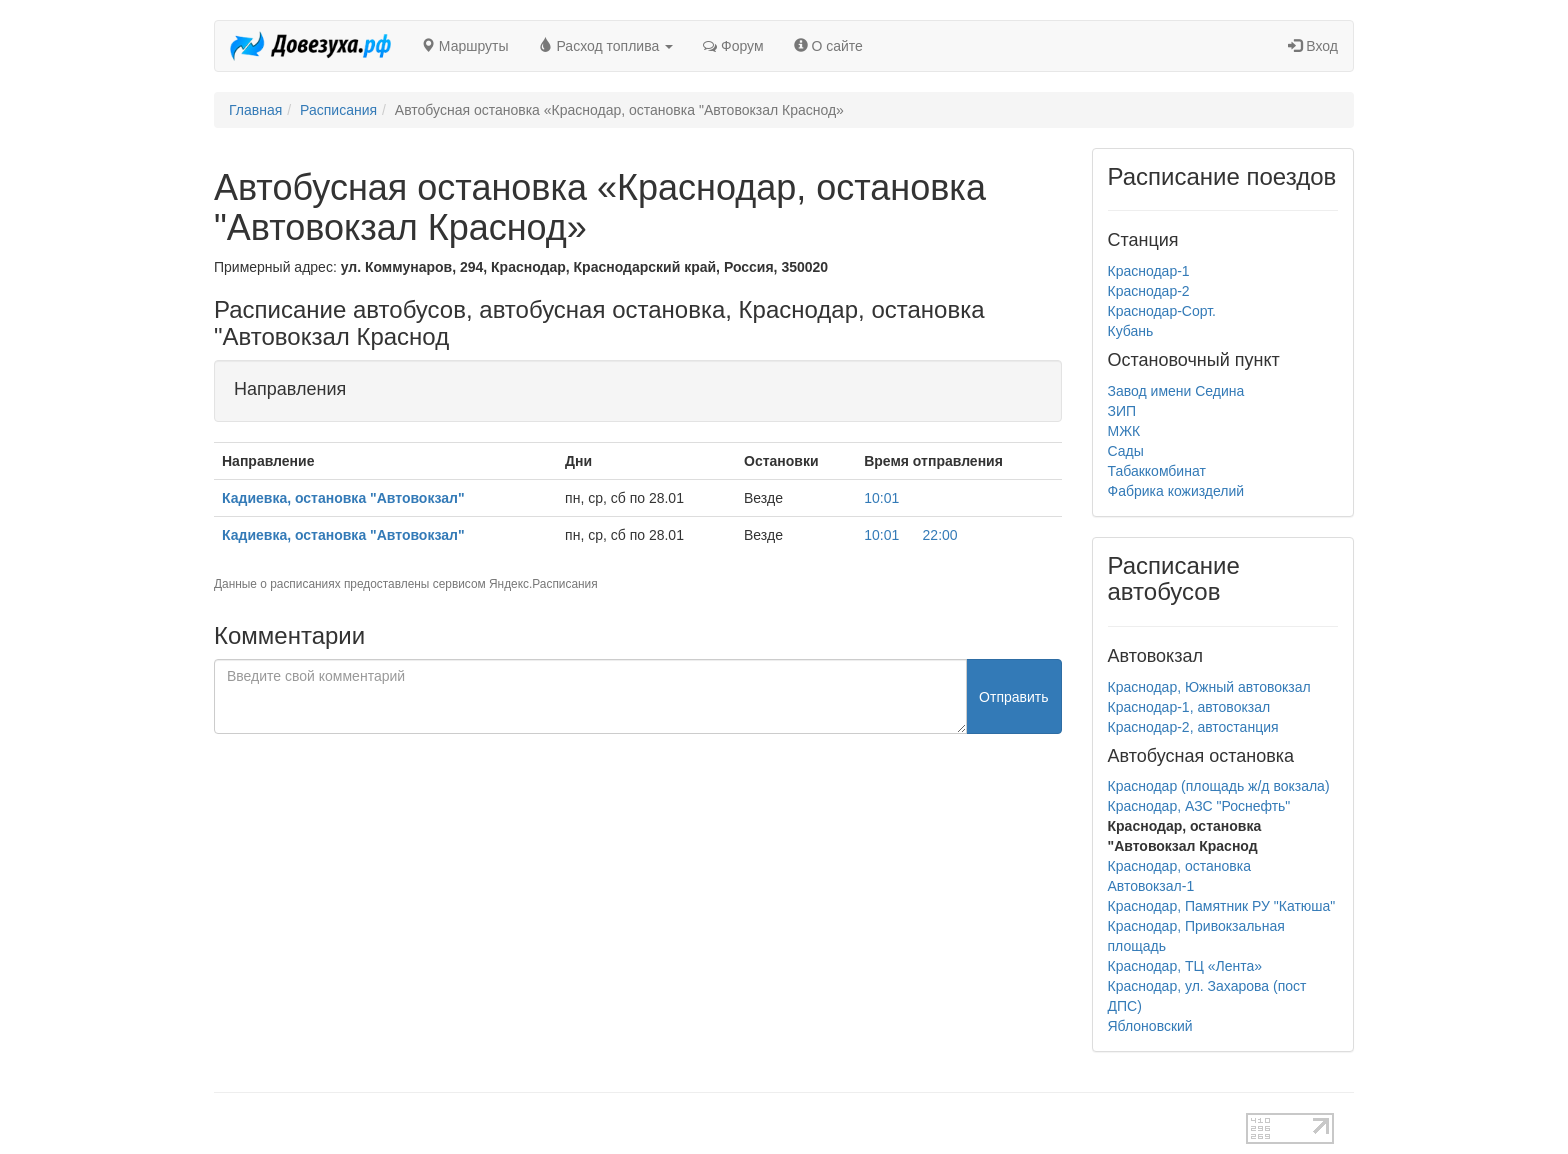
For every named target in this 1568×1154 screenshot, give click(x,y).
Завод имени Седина (1176, 391)
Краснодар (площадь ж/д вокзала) (1219, 786)
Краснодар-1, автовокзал (1189, 707)
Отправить (1013, 697)
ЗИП (1122, 411)
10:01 (881, 498)
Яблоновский (1150, 1026)
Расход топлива (606, 46)
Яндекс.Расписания (543, 584)
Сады (1126, 451)
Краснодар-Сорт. (1162, 311)
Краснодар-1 (1149, 271)
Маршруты (465, 46)
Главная (255, 110)
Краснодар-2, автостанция (1193, 727)
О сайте (828, 46)
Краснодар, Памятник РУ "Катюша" (1222, 906)
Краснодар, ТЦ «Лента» (1185, 966)
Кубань (1131, 331)
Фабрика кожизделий (1176, 491)
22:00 (940, 535)
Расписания (338, 110)
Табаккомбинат (1157, 471)
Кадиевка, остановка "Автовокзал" (343, 498)
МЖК (1124, 431)
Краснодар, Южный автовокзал (1209, 687)
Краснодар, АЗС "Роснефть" (1199, 806)
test (713, 1123)
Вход (1313, 46)
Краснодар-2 (1149, 291)
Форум (733, 46)
